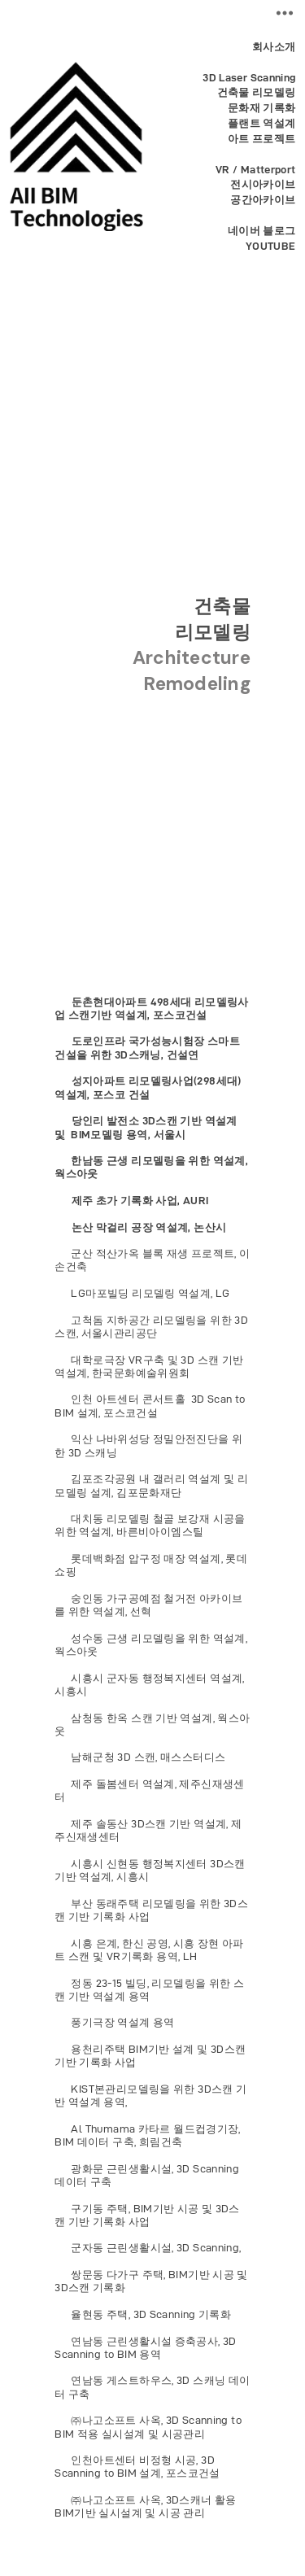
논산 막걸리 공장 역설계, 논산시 (147, 1227)
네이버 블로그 (262, 230)
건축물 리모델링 (256, 92)
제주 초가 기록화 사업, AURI (140, 1200)
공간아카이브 (262, 199)
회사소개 (274, 46)
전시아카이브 (262, 184)
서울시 (168, 1134)
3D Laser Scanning (249, 77)
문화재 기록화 (262, 108)
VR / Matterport (256, 169)
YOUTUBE (271, 246)
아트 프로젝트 (262, 138)
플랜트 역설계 (258, 123)
